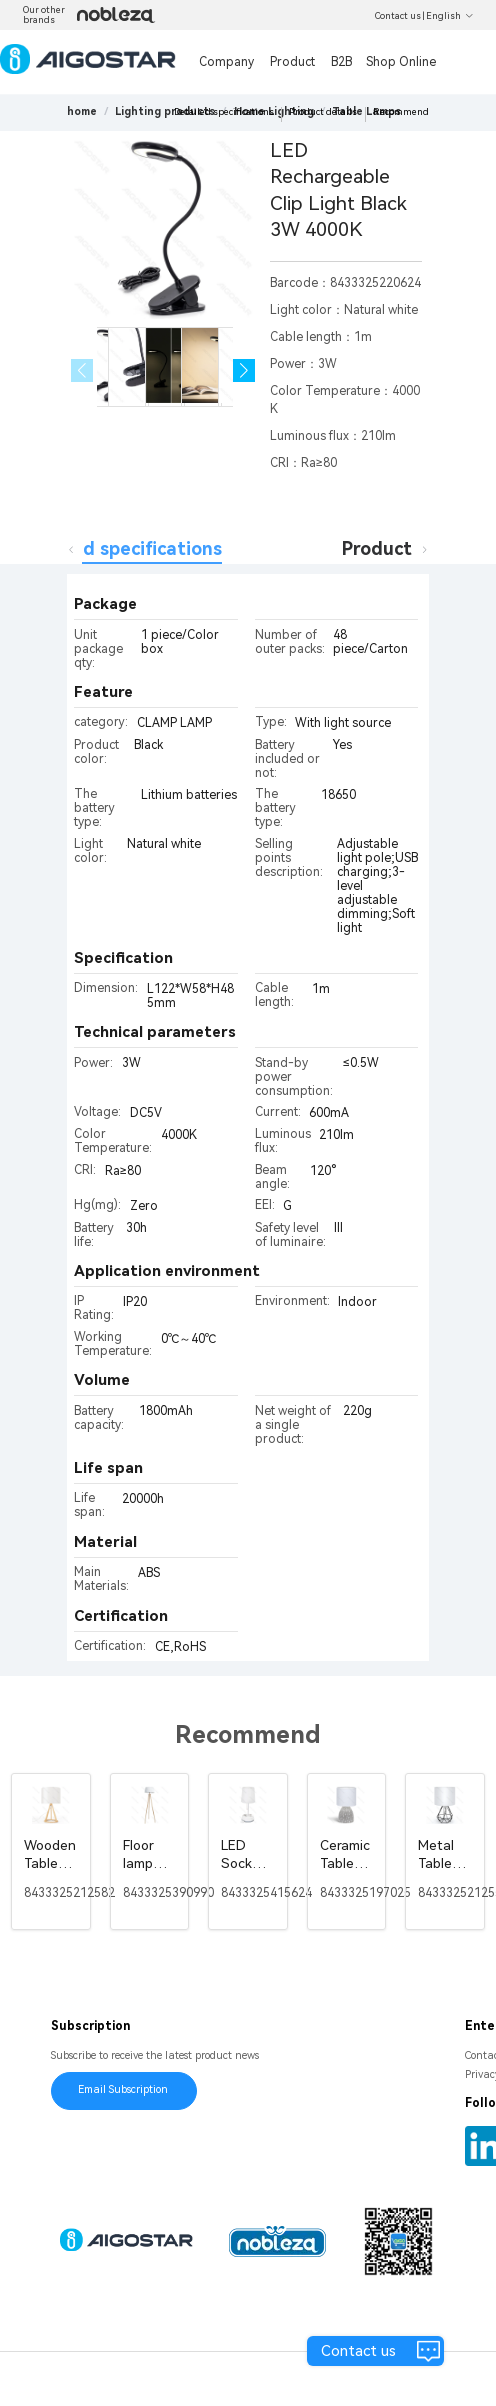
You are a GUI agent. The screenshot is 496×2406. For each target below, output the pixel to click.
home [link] (82, 111)
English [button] (450, 16)
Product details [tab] (410, 548)
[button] (244, 370)
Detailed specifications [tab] (120, 548)
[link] (165, 111)
